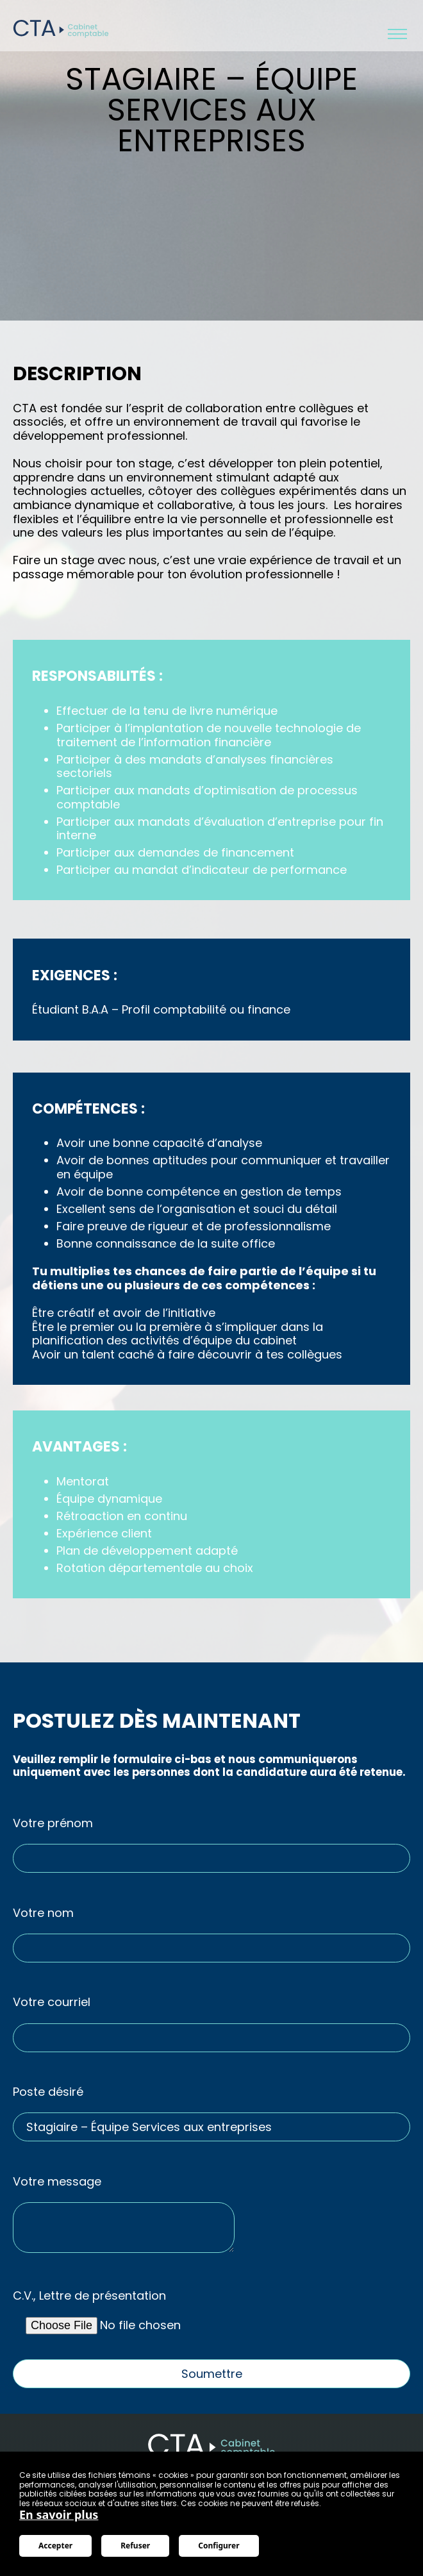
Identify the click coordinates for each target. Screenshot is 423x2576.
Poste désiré (48, 2092)
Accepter (55, 2545)
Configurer (218, 2545)
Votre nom (43, 1913)
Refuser (135, 2545)
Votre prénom (53, 1823)
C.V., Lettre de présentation (89, 2296)
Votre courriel (51, 2002)
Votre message (57, 2182)
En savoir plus (58, 2514)
